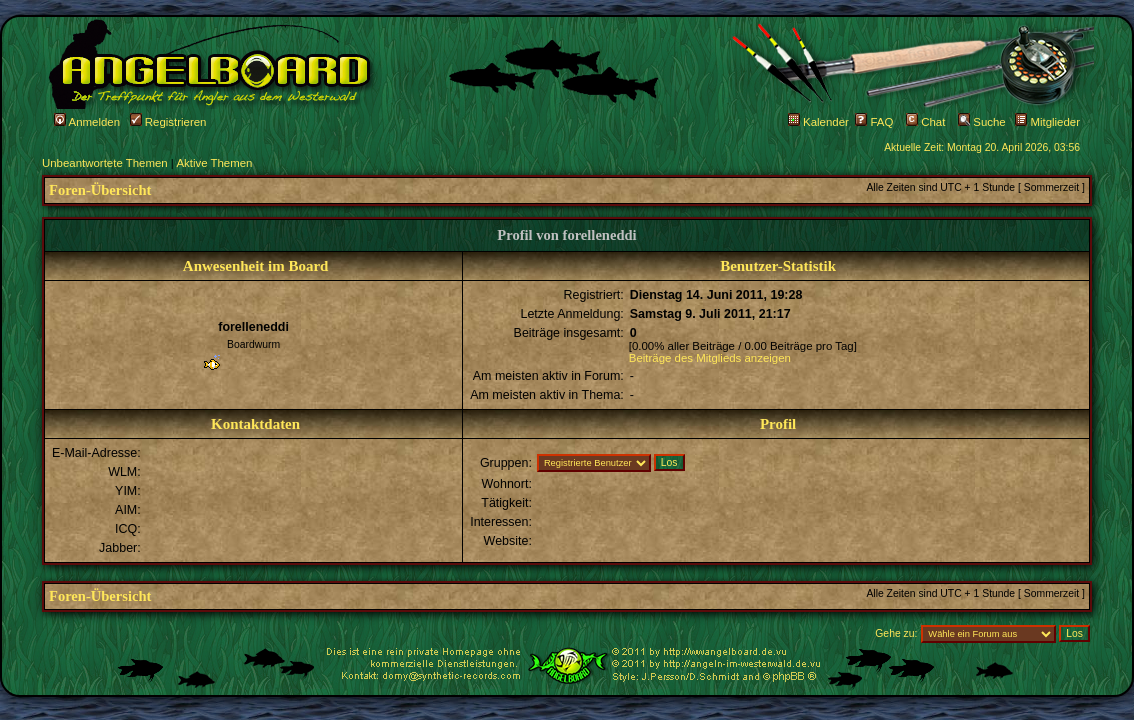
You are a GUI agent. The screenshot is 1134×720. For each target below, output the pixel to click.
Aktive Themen (214, 163)
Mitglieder (1047, 122)
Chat (925, 122)
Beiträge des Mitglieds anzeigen (710, 358)
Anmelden (87, 122)
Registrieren (168, 122)
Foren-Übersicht (100, 190)
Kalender (818, 122)
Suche (982, 122)
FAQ (874, 122)
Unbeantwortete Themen (105, 163)
